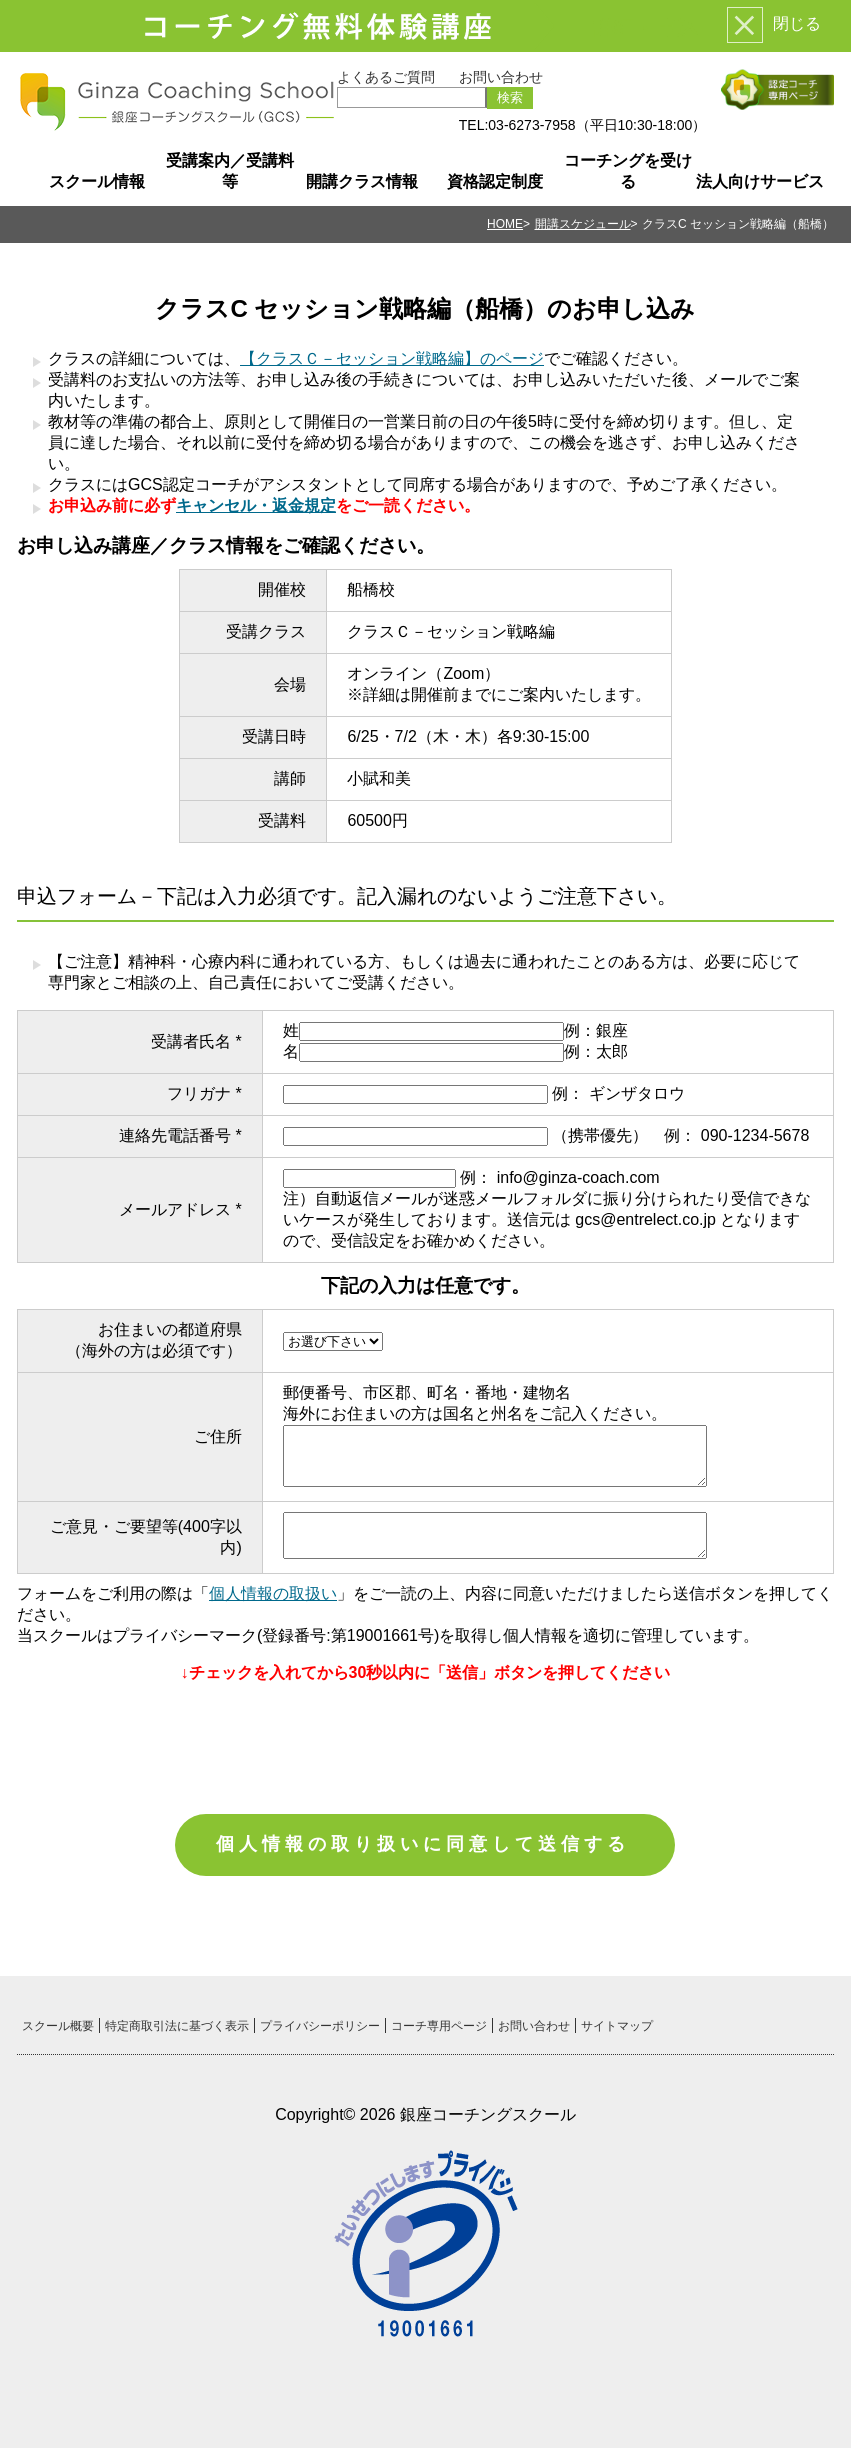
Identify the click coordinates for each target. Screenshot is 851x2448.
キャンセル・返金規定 (256, 505)
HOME (505, 224)
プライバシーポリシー (320, 2026)
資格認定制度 (495, 181)
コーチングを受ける (628, 171)
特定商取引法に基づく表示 (177, 2026)
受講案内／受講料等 (230, 171)
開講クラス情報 (362, 181)
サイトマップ (617, 2026)
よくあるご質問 (386, 77)
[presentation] (425, 1739)
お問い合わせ (501, 77)
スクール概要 (58, 2026)
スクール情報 (97, 181)
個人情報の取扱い (273, 1593)
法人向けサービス (760, 181)
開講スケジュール (583, 224)
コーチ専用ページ (439, 2026)
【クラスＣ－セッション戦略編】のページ (392, 358)
